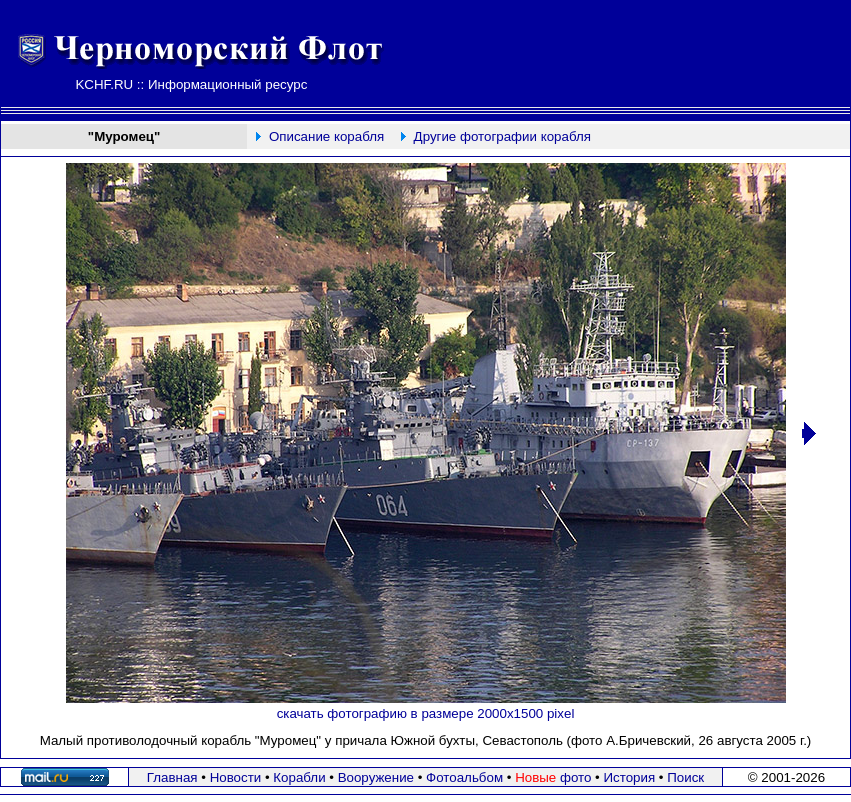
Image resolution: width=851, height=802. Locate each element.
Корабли (299, 777)
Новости (236, 777)
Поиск (685, 777)
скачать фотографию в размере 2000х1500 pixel (426, 713)
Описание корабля (326, 136)
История (629, 777)
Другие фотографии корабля (502, 136)
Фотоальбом (464, 777)
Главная (172, 777)
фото (553, 777)
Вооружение (376, 777)
